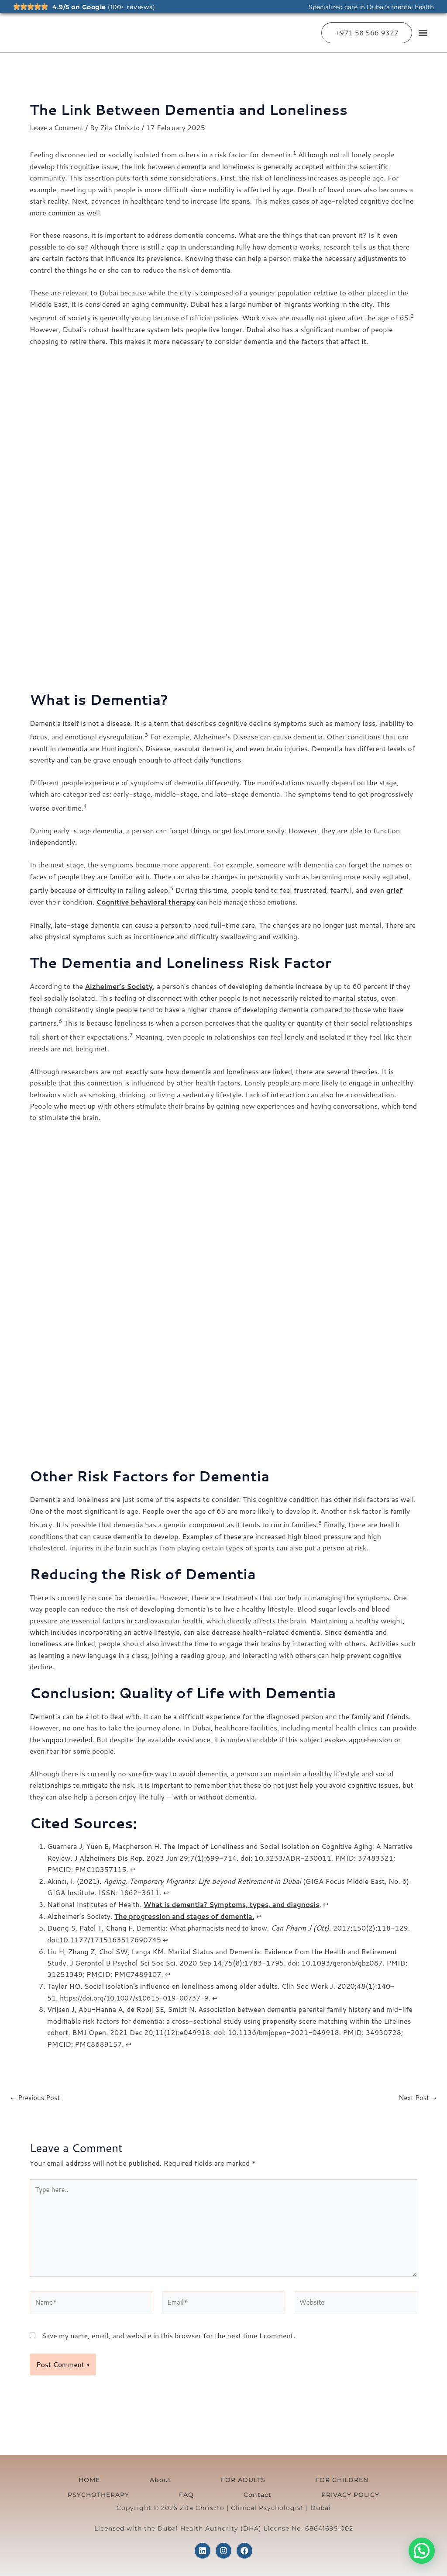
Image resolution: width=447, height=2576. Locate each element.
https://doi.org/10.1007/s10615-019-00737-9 (139, 1995)
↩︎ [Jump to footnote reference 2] (166, 1891)
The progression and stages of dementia (187, 1915)
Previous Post (36, 2094)
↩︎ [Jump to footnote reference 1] (133, 1868)
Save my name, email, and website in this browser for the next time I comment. (168, 2340)
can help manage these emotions (201, 901)
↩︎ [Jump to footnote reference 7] (224, 1995)
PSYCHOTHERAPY (290, 2476)
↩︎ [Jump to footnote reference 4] (268, 1915)
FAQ (345, 2476)
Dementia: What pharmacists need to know (205, 1926)
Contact (385, 2476)
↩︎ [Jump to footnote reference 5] (183, 1937)
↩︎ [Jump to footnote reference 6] (168, 1972)
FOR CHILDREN (215, 2476)
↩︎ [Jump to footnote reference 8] (128, 2041)
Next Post (416, 2094)
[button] (423, 32)
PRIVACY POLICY (224, 2494)
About (98, 2476)
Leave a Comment (58, 127)
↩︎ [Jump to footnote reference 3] (337, 1903)
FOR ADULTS (149, 2476)
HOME (59, 2476)
